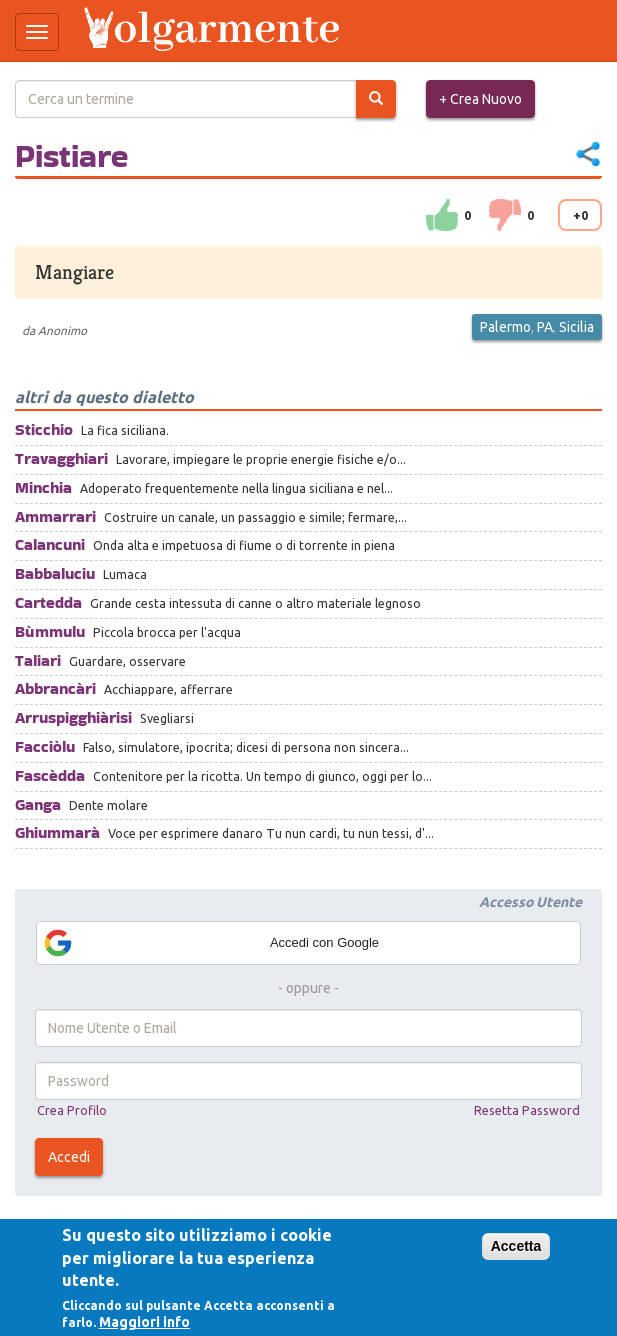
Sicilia (576, 327)
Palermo (505, 327)
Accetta (516, 1246)
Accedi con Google (210, 943)
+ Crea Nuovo (480, 99)
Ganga (38, 804)
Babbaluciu (55, 573)
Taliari (38, 660)
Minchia (43, 487)
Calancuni (50, 544)
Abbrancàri (55, 688)
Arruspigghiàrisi (73, 717)
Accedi (69, 1157)
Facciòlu (45, 746)
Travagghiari (61, 458)
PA (545, 327)
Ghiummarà (57, 832)
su (442, 215)
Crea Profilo (72, 1110)
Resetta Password (527, 1110)
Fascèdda (50, 775)
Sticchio (44, 429)
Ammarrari (55, 516)
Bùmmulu (50, 631)
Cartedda (48, 602)
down (505, 215)
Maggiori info (144, 1322)
